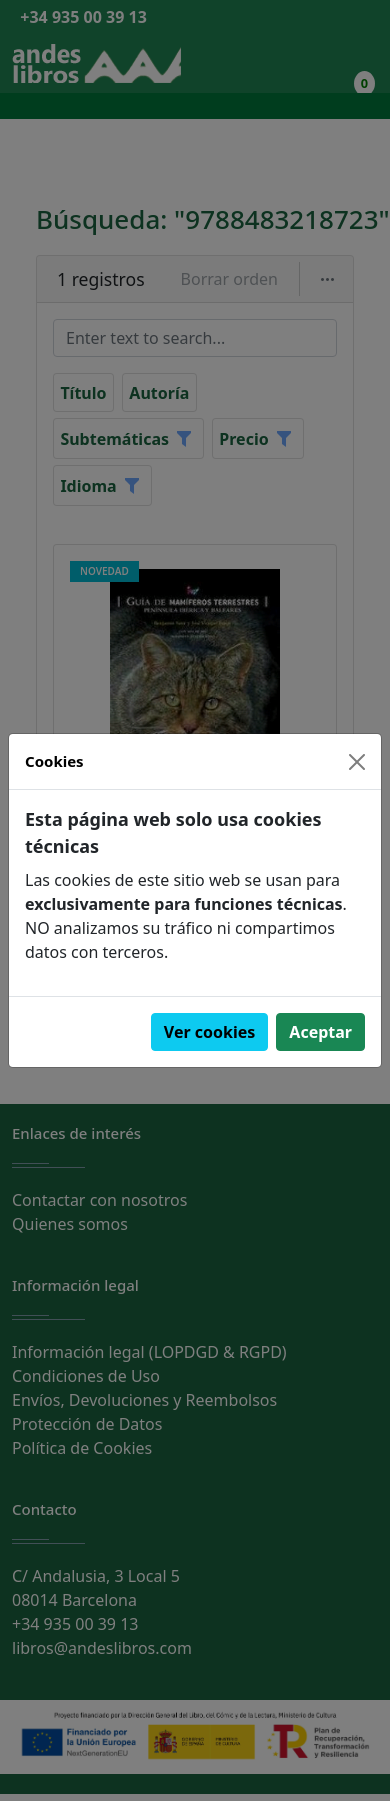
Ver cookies (210, 1032)
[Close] (357, 762)
